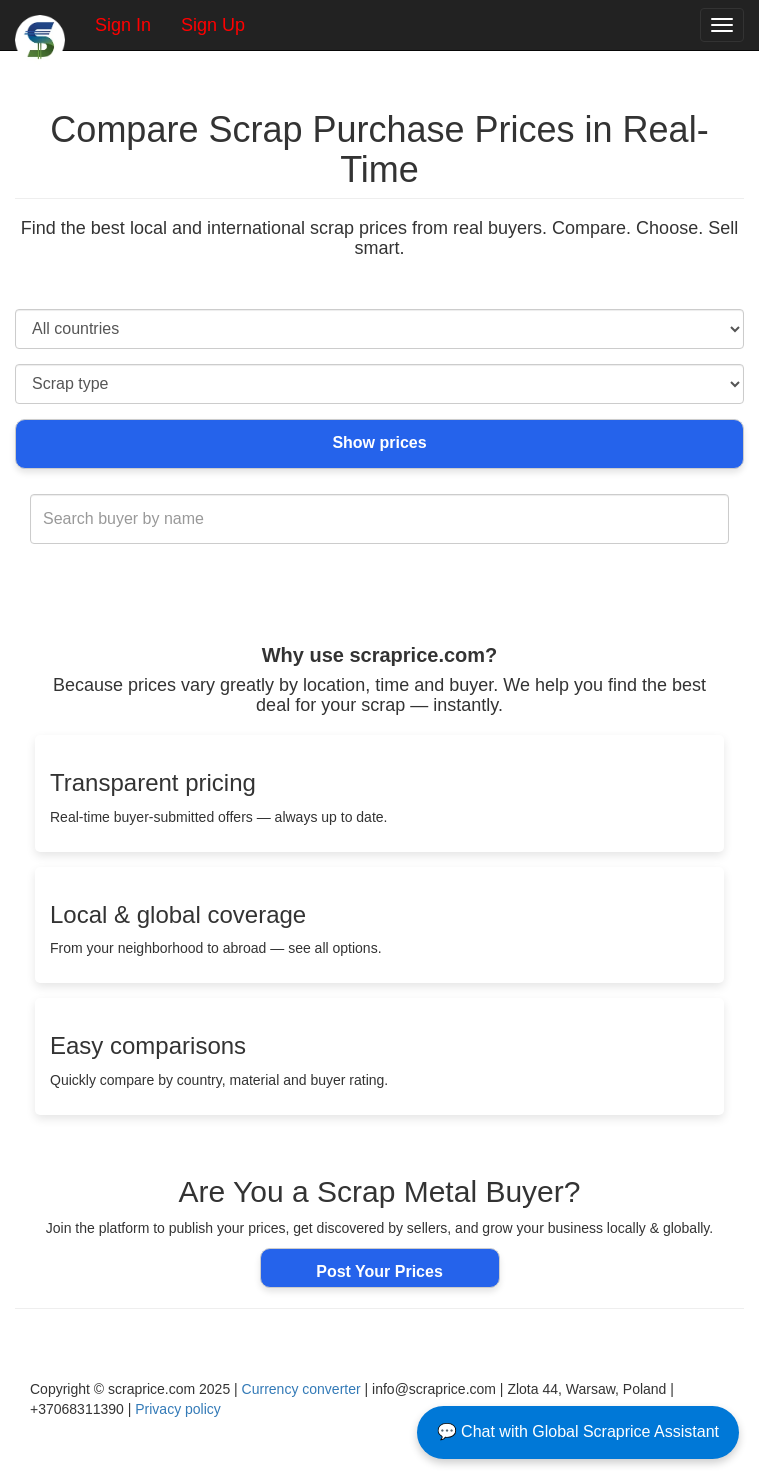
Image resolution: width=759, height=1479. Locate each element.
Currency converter (301, 1389)
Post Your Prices (379, 1271)
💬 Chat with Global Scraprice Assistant (578, 1431)
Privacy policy (178, 1409)
